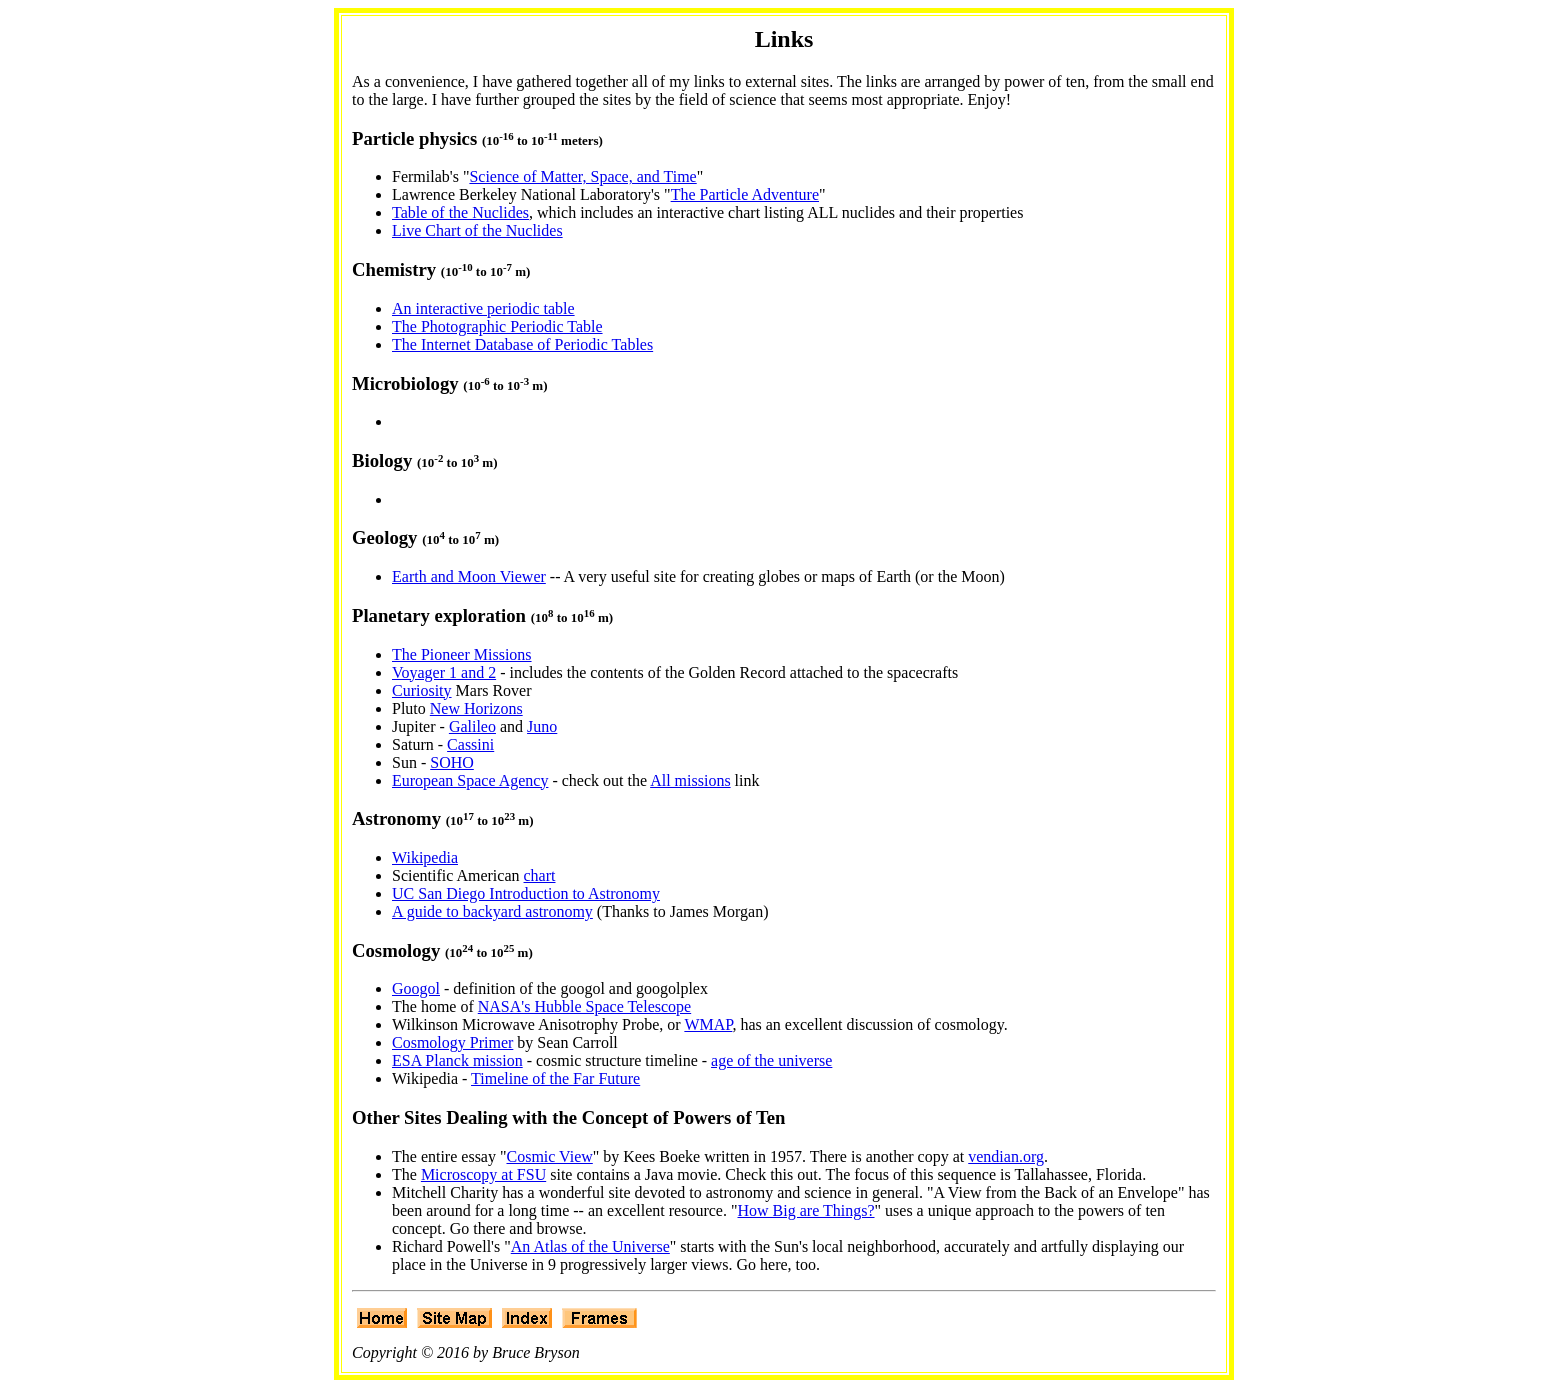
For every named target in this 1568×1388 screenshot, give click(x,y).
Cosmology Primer (452, 1042)
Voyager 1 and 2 (444, 672)
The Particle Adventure (745, 194)
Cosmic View (549, 1156)
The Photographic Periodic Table (497, 326)
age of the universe (771, 1060)
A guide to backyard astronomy (492, 911)
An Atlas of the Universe (590, 1246)
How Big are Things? (806, 1210)
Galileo (472, 726)
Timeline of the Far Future (555, 1078)
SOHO (452, 762)
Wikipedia (425, 857)
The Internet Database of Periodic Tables (522, 344)
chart (540, 875)
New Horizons (476, 708)
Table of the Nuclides (460, 212)
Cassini (470, 744)
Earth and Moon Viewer (469, 576)
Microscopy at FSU (483, 1174)
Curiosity (422, 690)
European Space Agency (470, 780)
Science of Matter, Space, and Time (582, 176)
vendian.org (1006, 1156)
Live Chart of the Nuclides (477, 230)
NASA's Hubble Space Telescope (584, 1006)
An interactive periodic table (483, 308)
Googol (416, 988)
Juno (542, 726)
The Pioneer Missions (462, 654)
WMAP (708, 1024)
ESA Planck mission (457, 1060)
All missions (690, 780)
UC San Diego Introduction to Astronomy (526, 893)
